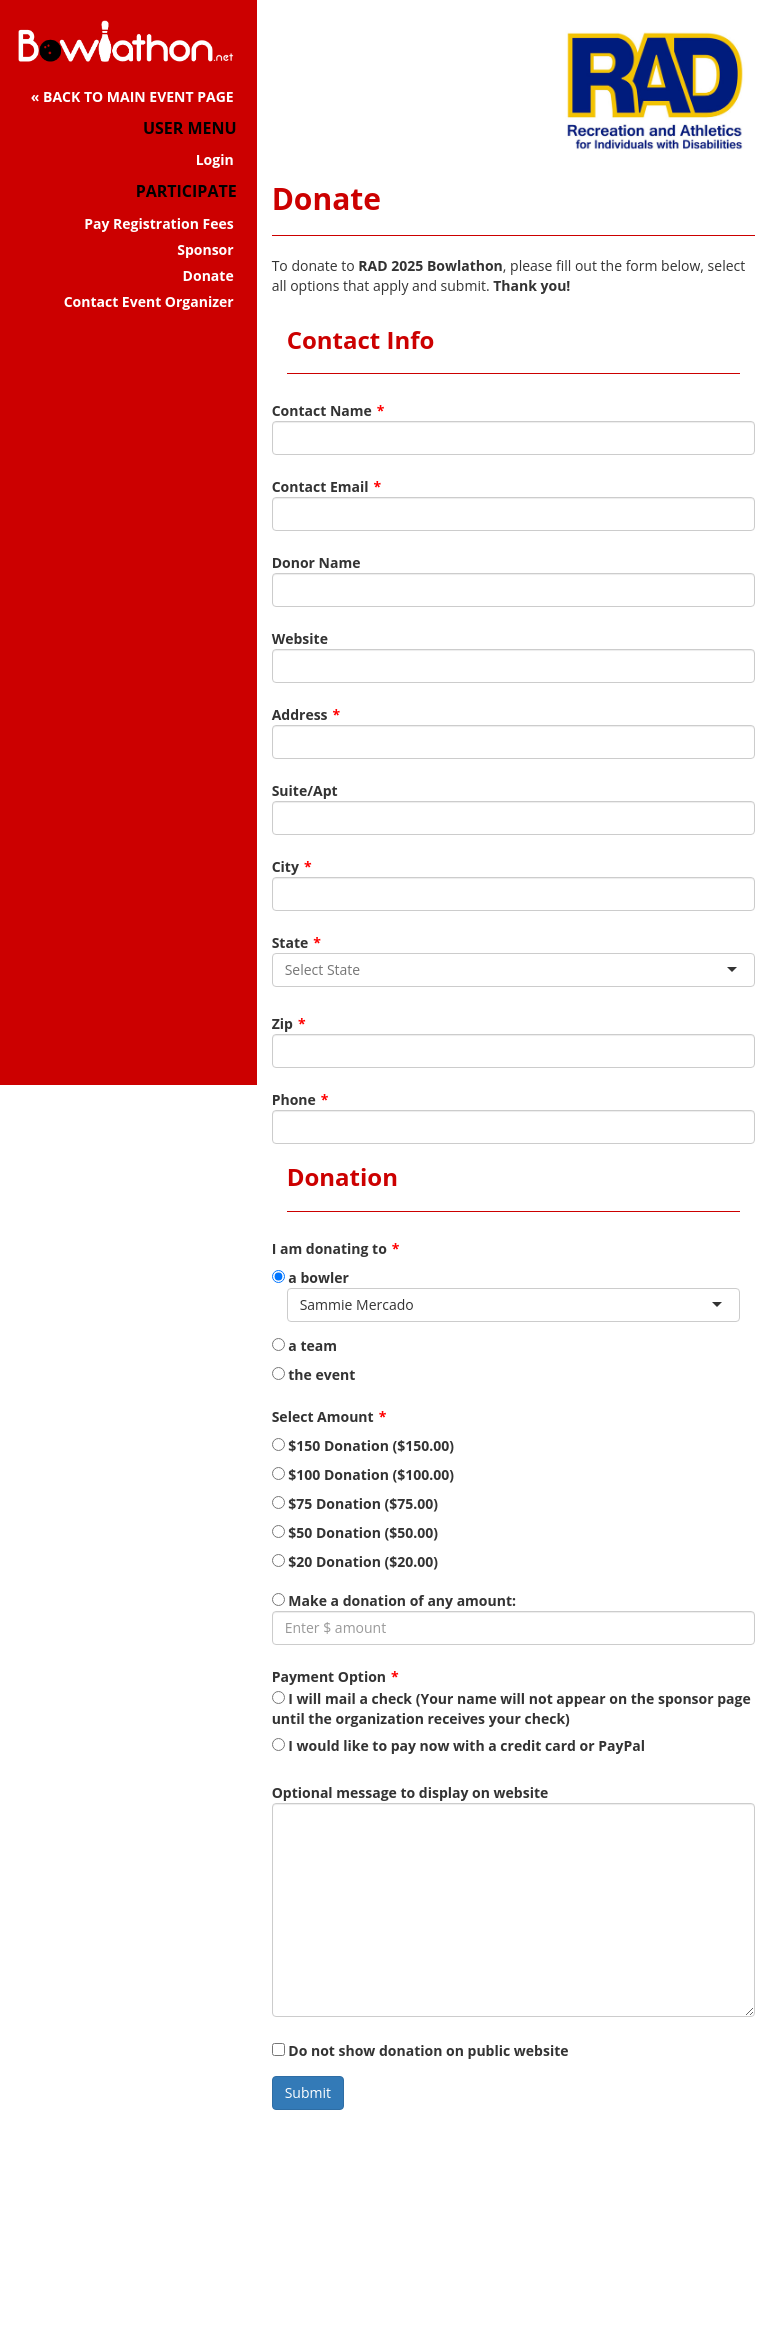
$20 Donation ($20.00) (355, 1561)
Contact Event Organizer (149, 301)
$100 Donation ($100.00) (363, 1474)
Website (300, 638)
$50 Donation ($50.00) (355, 1532)
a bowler (310, 1277)
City (285, 866)
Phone (294, 1099)
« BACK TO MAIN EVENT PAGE (132, 96)
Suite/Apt (305, 790)
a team (304, 1345)
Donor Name (316, 562)
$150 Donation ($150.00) (363, 1445)
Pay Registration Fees (158, 223)
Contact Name (322, 410)
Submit (308, 2092)
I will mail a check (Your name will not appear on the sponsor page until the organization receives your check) (511, 1708)
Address (300, 714)
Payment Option (329, 1676)
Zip (282, 1023)
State (290, 942)
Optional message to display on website (410, 1792)
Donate (208, 275)
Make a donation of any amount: (394, 1600)
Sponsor (205, 249)
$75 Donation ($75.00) (355, 1503)
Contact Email (320, 486)
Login (215, 159)
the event (314, 1374)
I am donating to (329, 1248)
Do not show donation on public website (420, 2050)
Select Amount (323, 1416)
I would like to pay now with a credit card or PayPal (458, 1745)
